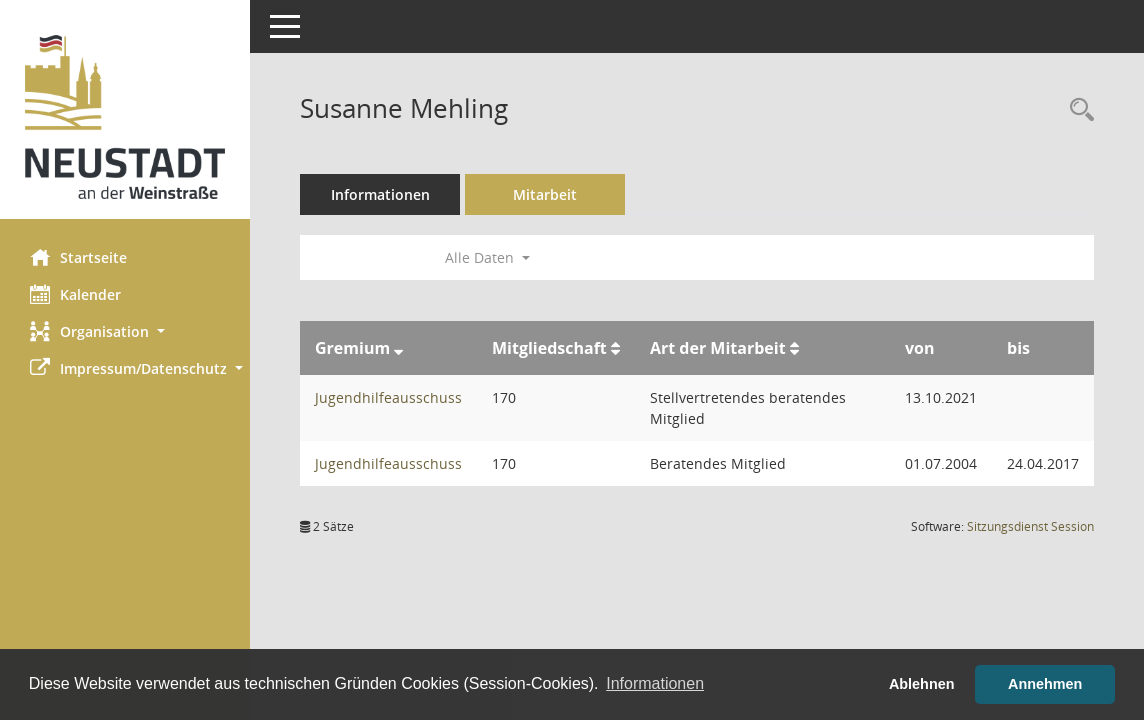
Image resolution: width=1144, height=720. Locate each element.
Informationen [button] (655, 683)
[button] (125, 331)
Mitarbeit (545, 194)
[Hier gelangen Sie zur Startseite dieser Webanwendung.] (125, 117)
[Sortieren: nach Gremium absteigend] (398, 348)
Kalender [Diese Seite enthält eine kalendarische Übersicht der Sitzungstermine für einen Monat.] (75, 294)
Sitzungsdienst (1030, 526)
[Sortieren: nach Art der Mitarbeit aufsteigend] (794, 348)
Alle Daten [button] (487, 257)
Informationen (380, 194)
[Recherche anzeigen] (1077, 110)
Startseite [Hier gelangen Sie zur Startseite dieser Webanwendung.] (78, 257)
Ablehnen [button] (922, 684)
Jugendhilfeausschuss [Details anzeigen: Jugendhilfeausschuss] (388, 397)
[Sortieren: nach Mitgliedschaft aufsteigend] (615, 348)
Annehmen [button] (1045, 684)
